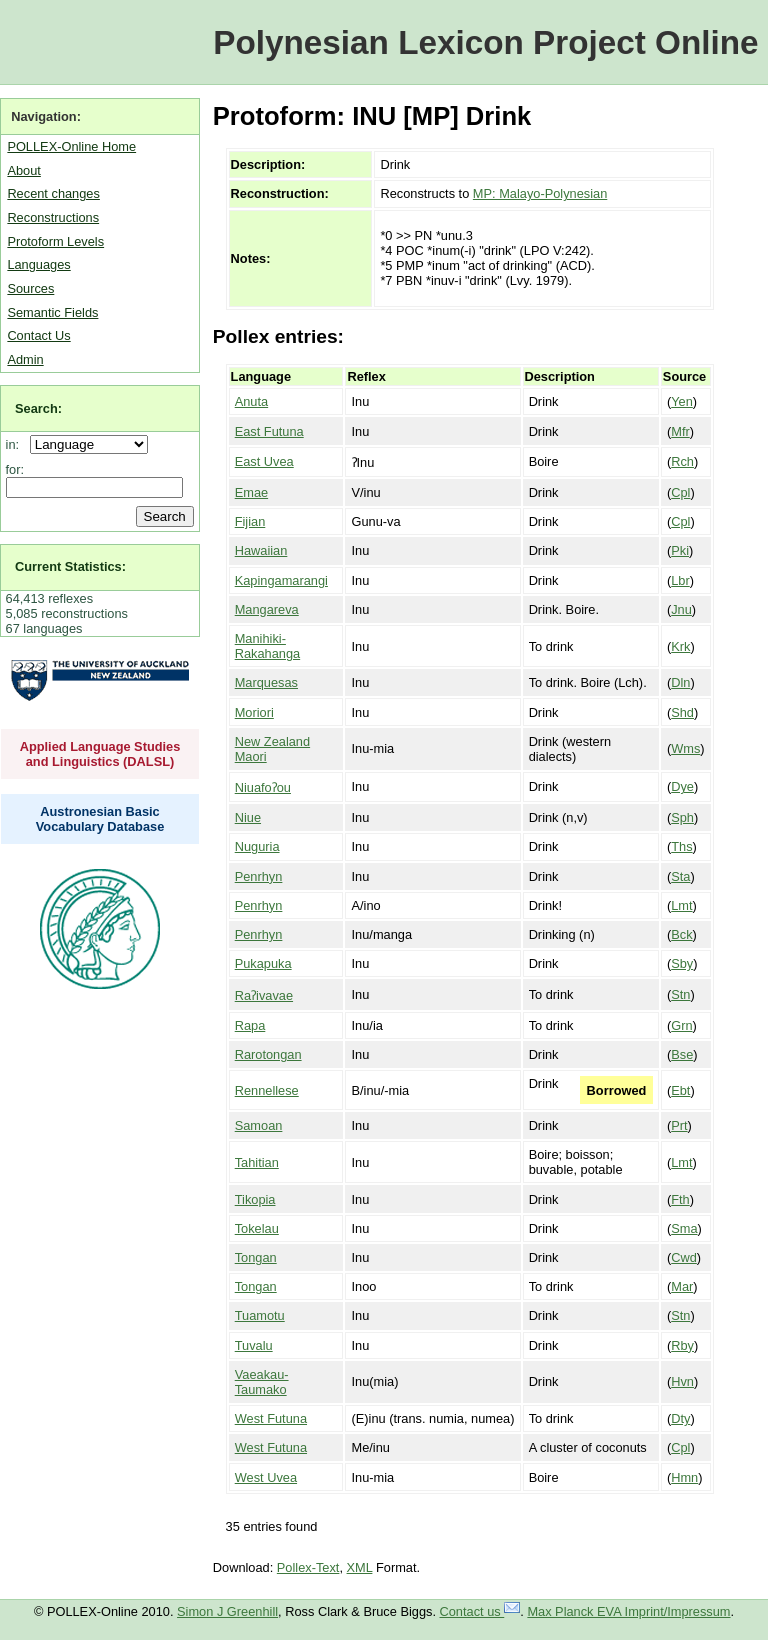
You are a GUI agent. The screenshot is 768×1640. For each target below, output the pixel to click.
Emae (251, 492)
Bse (682, 1054)
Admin (25, 359)
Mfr (680, 431)
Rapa (250, 1025)
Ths (681, 846)
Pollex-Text (308, 1567)
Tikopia (255, 1199)
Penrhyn (259, 876)
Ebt (680, 1090)
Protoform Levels (55, 241)
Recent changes (53, 193)
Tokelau (257, 1228)
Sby (682, 963)
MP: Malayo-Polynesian (540, 193)
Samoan (259, 1125)
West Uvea (266, 1477)
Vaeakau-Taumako (262, 1382)
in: (16, 444)
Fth (680, 1199)
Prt (679, 1125)
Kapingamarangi (281, 580)
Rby (682, 1345)
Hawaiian (261, 550)
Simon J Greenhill (227, 1611)
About (23, 170)
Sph (682, 817)
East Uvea (264, 461)
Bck (681, 934)
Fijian (250, 521)
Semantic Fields (52, 312)
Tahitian (257, 1162)
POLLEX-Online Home (71, 146)
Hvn (682, 1381)
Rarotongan (268, 1054)
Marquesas (266, 682)
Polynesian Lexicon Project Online (485, 42)
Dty (680, 1418)
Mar (682, 1286)
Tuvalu (254, 1345)
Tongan (256, 1257)
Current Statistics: (70, 566)
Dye (682, 786)
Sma (684, 1228)
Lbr (680, 580)
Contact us (480, 1611)
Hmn (684, 1477)
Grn (681, 1025)
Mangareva (267, 609)
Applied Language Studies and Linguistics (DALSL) (100, 754)
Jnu (681, 609)
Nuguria (257, 846)
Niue (248, 817)
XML (360, 1567)
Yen (682, 401)
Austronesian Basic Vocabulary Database (100, 819)
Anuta (251, 401)
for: (15, 469)
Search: (38, 408)
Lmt (681, 905)
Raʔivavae (264, 995)
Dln (680, 682)
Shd (682, 712)
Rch (682, 461)
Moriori (254, 712)
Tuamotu (260, 1315)
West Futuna (271, 1418)
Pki (680, 550)
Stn (680, 994)
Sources (30, 288)
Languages (38, 264)
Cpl (680, 492)
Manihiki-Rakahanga (267, 646)
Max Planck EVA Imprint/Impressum (628, 1611)
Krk (680, 646)
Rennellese (267, 1090)
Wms (685, 748)
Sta (680, 876)
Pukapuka (263, 963)
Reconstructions (53, 217)
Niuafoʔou (263, 787)
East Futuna (269, 431)
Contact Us (38, 335)
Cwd (684, 1257)
